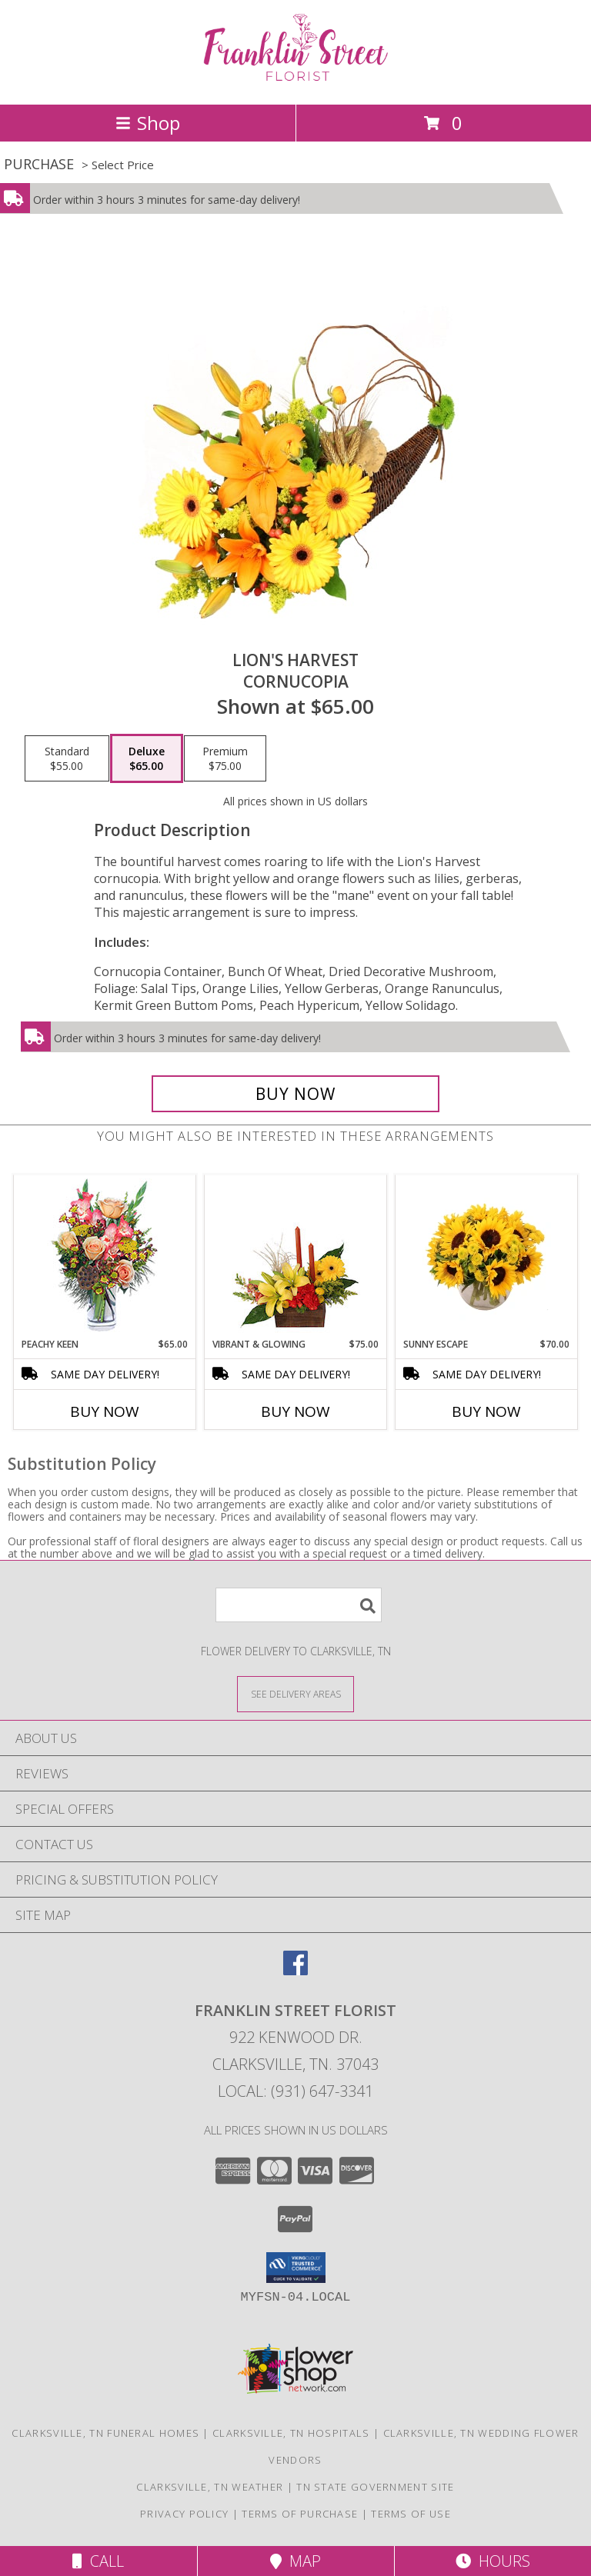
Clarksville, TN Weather (209, 2487)
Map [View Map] (295, 2561)
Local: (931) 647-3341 (295, 2091)
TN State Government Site (375, 2487)
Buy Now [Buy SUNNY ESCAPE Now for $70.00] (486, 1411)
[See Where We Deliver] (295, 1693)
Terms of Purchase (300, 2514)
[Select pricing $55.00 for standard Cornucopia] (67, 758)
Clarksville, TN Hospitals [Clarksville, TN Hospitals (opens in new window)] (291, 2433)
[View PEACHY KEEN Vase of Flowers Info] (105, 1256)
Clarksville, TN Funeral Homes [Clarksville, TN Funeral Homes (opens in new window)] (105, 2433)
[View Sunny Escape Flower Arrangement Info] (486, 1257)
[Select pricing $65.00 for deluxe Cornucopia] (146, 758)
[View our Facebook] (295, 1970)
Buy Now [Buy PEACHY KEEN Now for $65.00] (104, 1411)
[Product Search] (298, 1605)
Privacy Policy (184, 2514)
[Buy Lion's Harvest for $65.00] (295, 1093)
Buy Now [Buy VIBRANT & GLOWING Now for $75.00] (295, 1411)
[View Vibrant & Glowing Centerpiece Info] (296, 1257)
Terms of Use (411, 2514)
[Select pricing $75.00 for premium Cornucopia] (225, 758)
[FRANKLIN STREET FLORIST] (295, 82)
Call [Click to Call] (98, 2561)
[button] (296, 2267)
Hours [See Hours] (493, 2561)
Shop (147, 122)
